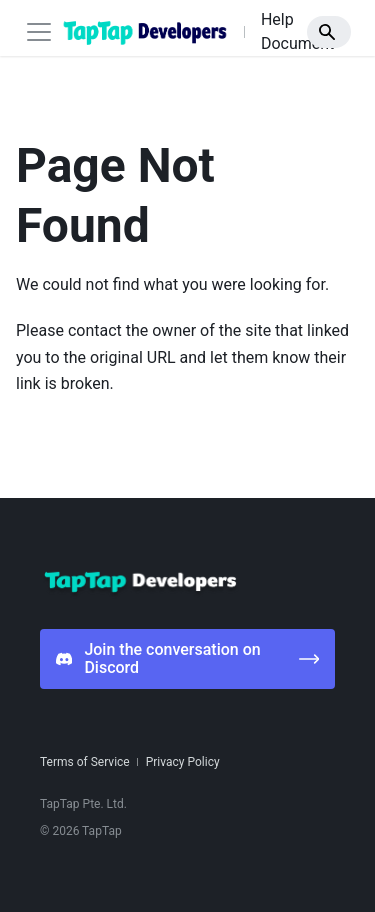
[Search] (329, 32)
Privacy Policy (183, 762)
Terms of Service (85, 762)
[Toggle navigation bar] (39, 32)
